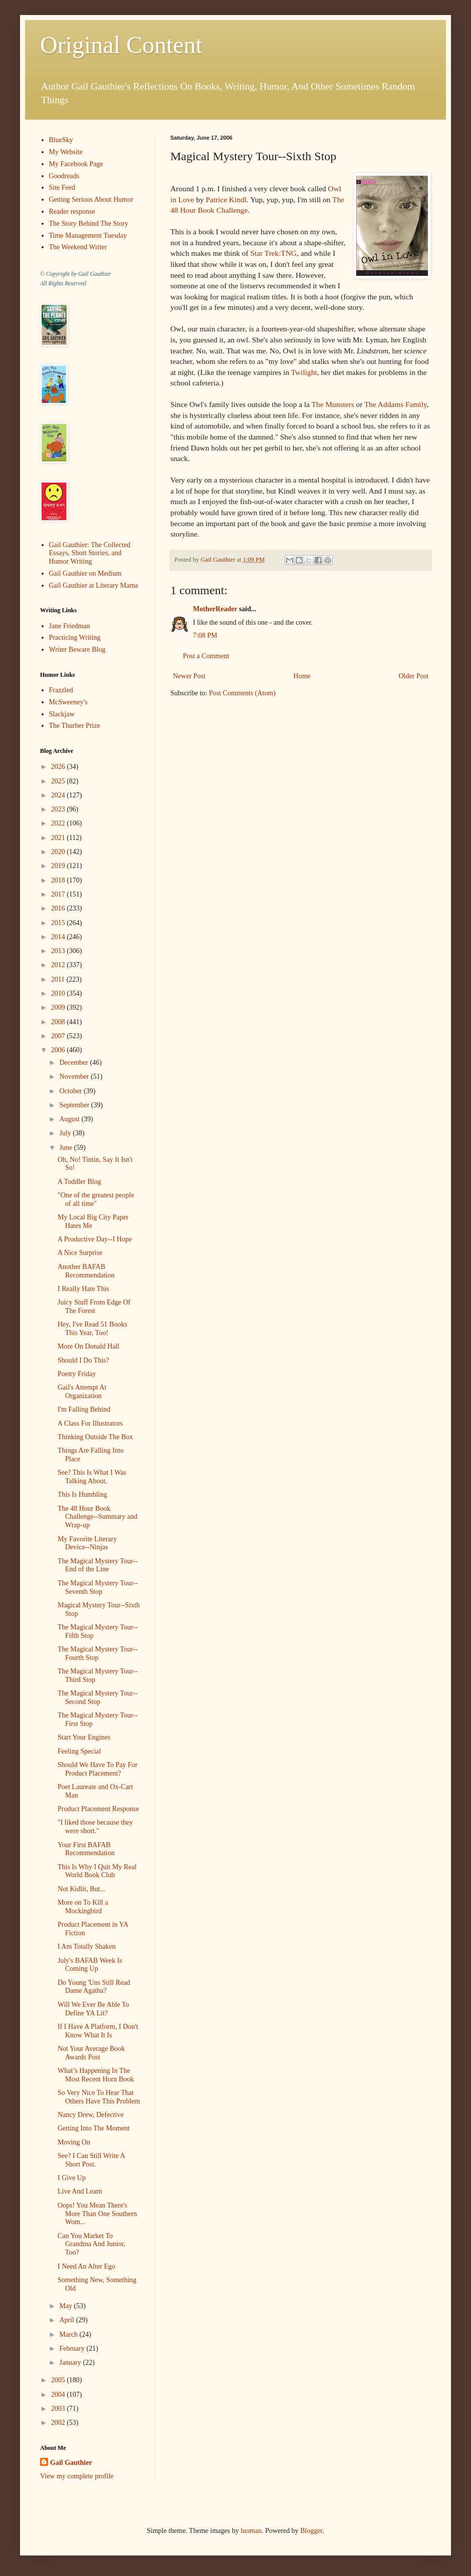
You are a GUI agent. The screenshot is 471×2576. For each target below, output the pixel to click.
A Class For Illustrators (90, 1423)
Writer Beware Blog (77, 649)
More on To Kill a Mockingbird (83, 1907)
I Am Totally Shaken (87, 1946)
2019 (59, 866)
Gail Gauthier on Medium (85, 573)
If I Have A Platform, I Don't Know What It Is (98, 2031)
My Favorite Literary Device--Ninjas (87, 1543)
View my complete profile (77, 2476)
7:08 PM (205, 635)
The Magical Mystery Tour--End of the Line (98, 1565)
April (67, 2320)
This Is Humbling (82, 1494)
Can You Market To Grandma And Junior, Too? (91, 2244)
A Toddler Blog (79, 1181)
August (70, 1119)
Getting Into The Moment (94, 2128)
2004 (59, 2394)
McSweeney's (68, 702)
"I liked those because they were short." (95, 1827)
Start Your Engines (84, 1737)
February (72, 2348)
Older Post (414, 676)
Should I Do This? (83, 1360)
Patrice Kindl (226, 199)
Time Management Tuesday (88, 235)
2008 (59, 1022)
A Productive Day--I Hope (95, 1239)
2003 (59, 2408)
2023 (59, 809)
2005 (59, 2380)
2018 (59, 880)
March (69, 2334)
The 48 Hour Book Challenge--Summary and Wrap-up (97, 1517)
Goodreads (64, 176)
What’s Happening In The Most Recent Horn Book (96, 2075)
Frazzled (61, 690)
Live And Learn (80, 2191)
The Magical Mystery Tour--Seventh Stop (98, 1587)
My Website (66, 152)
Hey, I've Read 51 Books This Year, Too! (92, 1329)
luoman (251, 2530)
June (66, 1147)
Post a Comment (206, 656)
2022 (59, 823)
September (75, 1105)
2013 (59, 951)
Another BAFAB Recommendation (86, 1271)
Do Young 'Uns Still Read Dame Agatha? (94, 1987)
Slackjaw (62, 714)
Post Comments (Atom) (242, 693)
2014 (59, 937)
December (74, 1062)
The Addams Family (395, 404)
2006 (59, 1050)
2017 (59, 894)
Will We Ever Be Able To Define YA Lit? (93, 2009)
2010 (59, 993)
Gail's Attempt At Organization (82, 1392)
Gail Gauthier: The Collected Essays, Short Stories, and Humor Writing (90, 553)
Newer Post (189, 676)
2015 (59, 923)
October (71, 1091)
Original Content (121, 45)
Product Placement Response (98, 1809)
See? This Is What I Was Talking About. (92, 1477)
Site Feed (62, 187)
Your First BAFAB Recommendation (86, 1849)
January (71, 2362)
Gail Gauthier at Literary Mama (93, 585)
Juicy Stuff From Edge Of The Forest (94, 1307)
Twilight (304, 372)
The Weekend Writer (78, 247)
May (66, 2306)
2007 (59, 1036)
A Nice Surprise (80, 1252)
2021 (59, 837)
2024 (59, 795)
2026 (59, 766)
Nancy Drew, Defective (91, 2114)
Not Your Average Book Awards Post (91, 2053)
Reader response (72, 211)
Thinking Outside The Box (95, 1437)
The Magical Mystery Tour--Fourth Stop (98, 1653)
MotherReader (215, 609)
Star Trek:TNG (273, 253)
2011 (59, 979)
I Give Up (72, 2178)
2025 (59, 781)
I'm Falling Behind (84, 1409)
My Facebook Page (76, 164)
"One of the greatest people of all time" (96, 1199)
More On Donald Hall (88, 1346)
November (75, 1076)
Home (302, 676)
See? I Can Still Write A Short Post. (91, 2160)
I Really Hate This (83, 1289)
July (66, 1133)
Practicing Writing (75, 637)
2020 (59, 851)
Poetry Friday (77, 1374)
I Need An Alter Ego (86, 2266)
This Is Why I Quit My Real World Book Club (97, 1871)
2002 (59, 2422)
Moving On (74, 2142)
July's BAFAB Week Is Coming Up (90, 1965)
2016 (59, 908)
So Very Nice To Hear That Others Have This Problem (99, 2097)
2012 (59, 965)
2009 (59, 1007)
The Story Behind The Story (88, 223)
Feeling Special (79, 1751)
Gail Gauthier (71, 2462)
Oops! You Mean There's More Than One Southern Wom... (97, 2214)
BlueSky (61, 140)
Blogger (311, 2530)
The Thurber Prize (74, 725)
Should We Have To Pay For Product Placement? (98, 1769)
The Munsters (333, 404)
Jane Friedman (69, 626)
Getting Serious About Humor (91, 199)
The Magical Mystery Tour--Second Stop (98, 1697)
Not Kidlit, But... (81, 1889)
